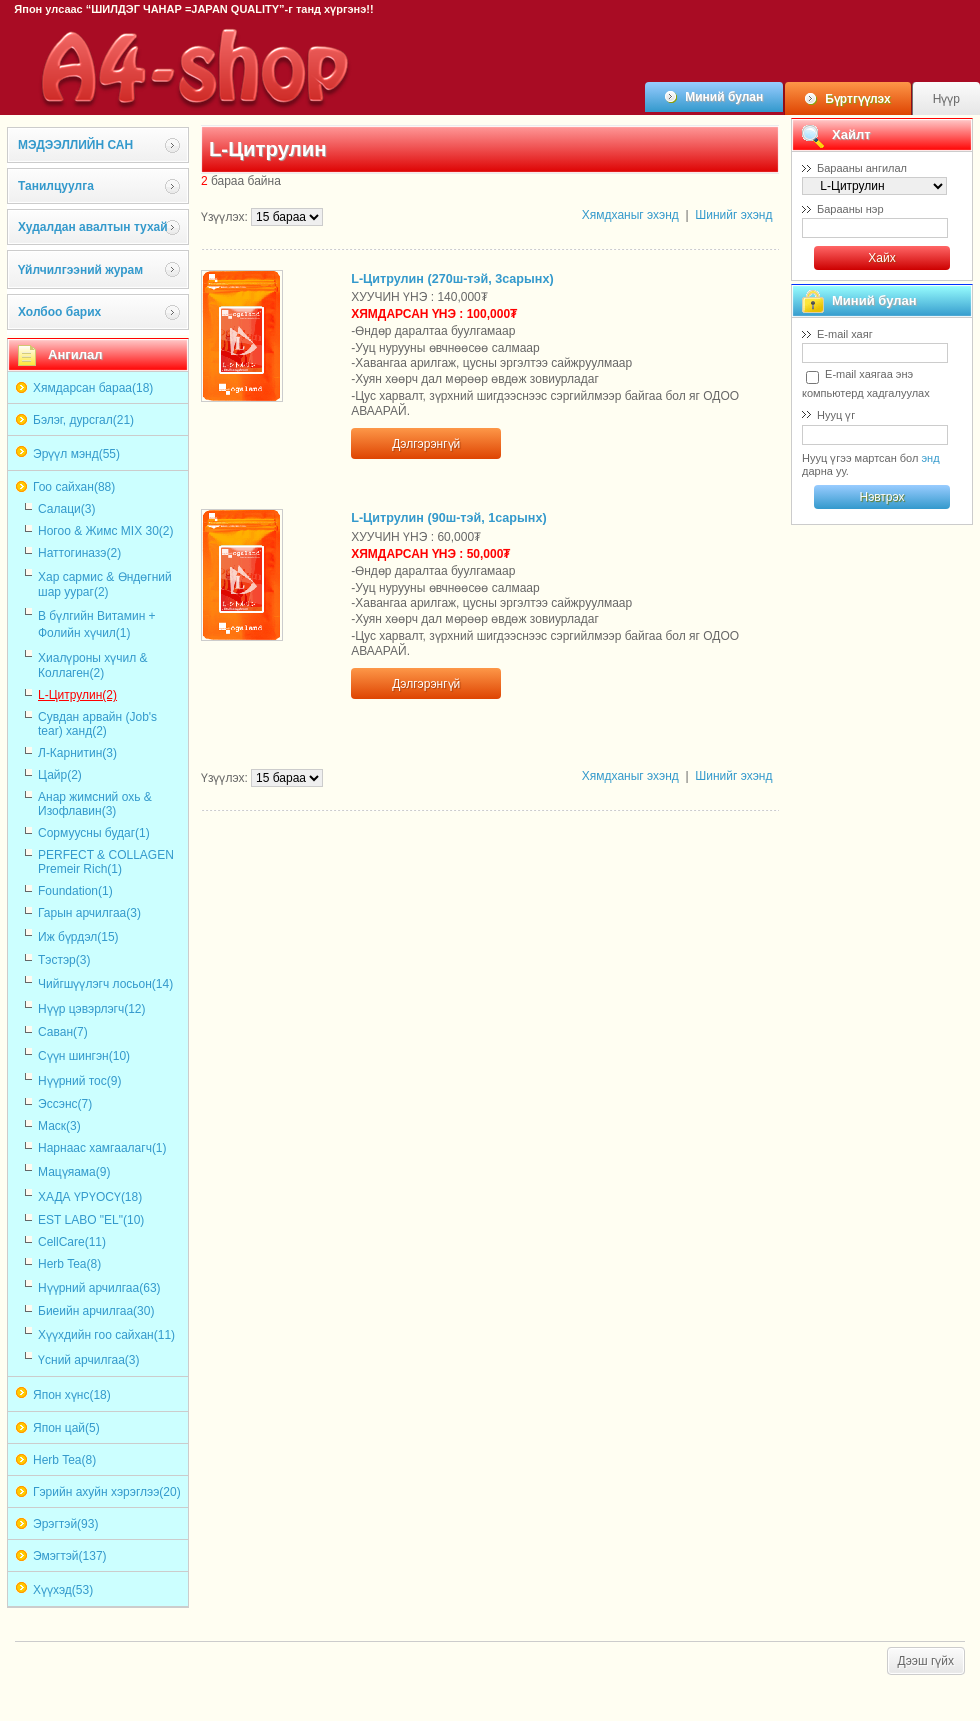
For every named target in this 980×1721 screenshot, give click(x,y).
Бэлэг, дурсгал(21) (83, 420)
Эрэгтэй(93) (65, 1524)
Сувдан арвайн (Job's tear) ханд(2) (97, 724)
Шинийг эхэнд (733, 215)
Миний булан (724, 97)
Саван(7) (63, 1032)
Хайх (881, 258)
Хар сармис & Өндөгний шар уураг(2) (105, 584)
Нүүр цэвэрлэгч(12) (92, 1009)
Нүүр (946, 99)
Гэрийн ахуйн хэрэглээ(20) (107, 1492)
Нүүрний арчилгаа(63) (99, 1288)
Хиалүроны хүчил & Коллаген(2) (93, 665)
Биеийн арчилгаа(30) (96, 1311)
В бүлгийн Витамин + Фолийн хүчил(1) (97, 624)
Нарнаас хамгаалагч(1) (102, 1148)
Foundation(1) (75, 891)
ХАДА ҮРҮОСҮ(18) (90, 1197)
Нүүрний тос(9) (79, 1081)
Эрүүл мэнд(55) (76, 454)
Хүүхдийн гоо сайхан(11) (106, 1335)
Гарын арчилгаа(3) (89, 913)
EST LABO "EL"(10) (91, 1220)
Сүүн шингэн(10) (84, 1056)
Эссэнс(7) (65, 1104)
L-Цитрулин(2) (77, 695)
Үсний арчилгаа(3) (89, 1360)
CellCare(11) (72, 1242)
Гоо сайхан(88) (74, 487)
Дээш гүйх (926, 1661)
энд (930, 458)
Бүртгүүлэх (857, 99)
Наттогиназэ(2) (79, 553)
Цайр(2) (60, 775)
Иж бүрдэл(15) (78, 937)
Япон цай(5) (66, 1428)
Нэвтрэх (881, 497)
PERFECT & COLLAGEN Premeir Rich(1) (106, 862)
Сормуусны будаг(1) (94, 833)
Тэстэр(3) (64, 960)
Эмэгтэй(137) (70, 1556)
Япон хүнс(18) (72, 1395)
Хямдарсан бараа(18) (93, 388)
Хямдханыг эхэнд (630, 215)
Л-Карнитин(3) (77, 753)
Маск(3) (59, 1126)
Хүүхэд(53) (63, 1590)
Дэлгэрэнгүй (426, 444)
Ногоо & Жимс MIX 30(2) (106, 531)
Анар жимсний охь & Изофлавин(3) (95, 804)
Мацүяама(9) (74, 1172)
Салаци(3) (66, 509)
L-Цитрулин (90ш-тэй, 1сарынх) (448, 518)
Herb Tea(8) (69, 1264)
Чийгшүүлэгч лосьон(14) (105, 984)
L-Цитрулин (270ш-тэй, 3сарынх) (452, 279)
